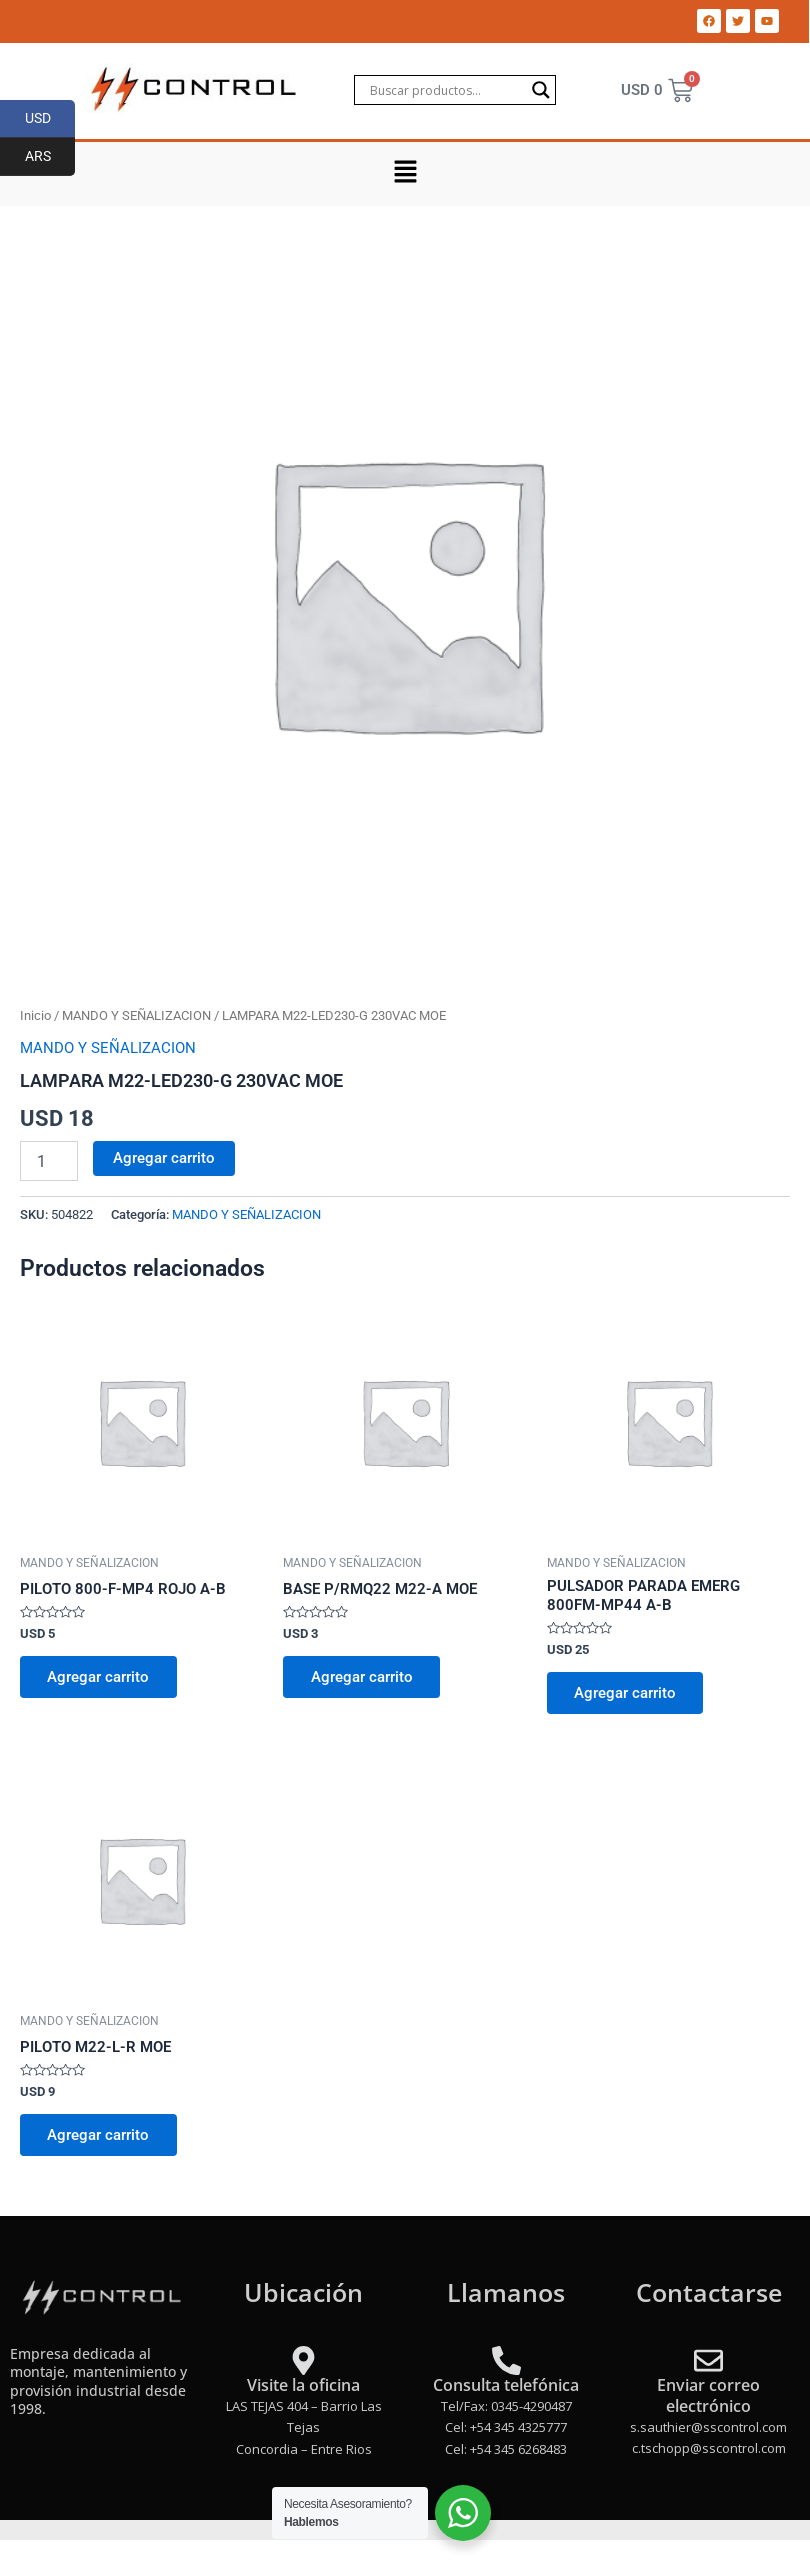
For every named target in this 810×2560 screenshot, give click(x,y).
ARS (50, 157)
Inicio (35, 1015)
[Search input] (446, 90)
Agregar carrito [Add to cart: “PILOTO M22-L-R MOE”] (99, 2136)
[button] (405, 174)
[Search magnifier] (541, 90)
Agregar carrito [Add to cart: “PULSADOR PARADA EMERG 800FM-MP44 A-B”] (626, 1693)
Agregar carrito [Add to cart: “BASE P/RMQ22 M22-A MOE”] (362, 1677)
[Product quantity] (49, 1161)
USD (50, 119)
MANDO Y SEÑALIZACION (136, 1015)
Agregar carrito (164, 1158)
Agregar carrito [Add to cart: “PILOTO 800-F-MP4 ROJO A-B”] (99, 1677)
